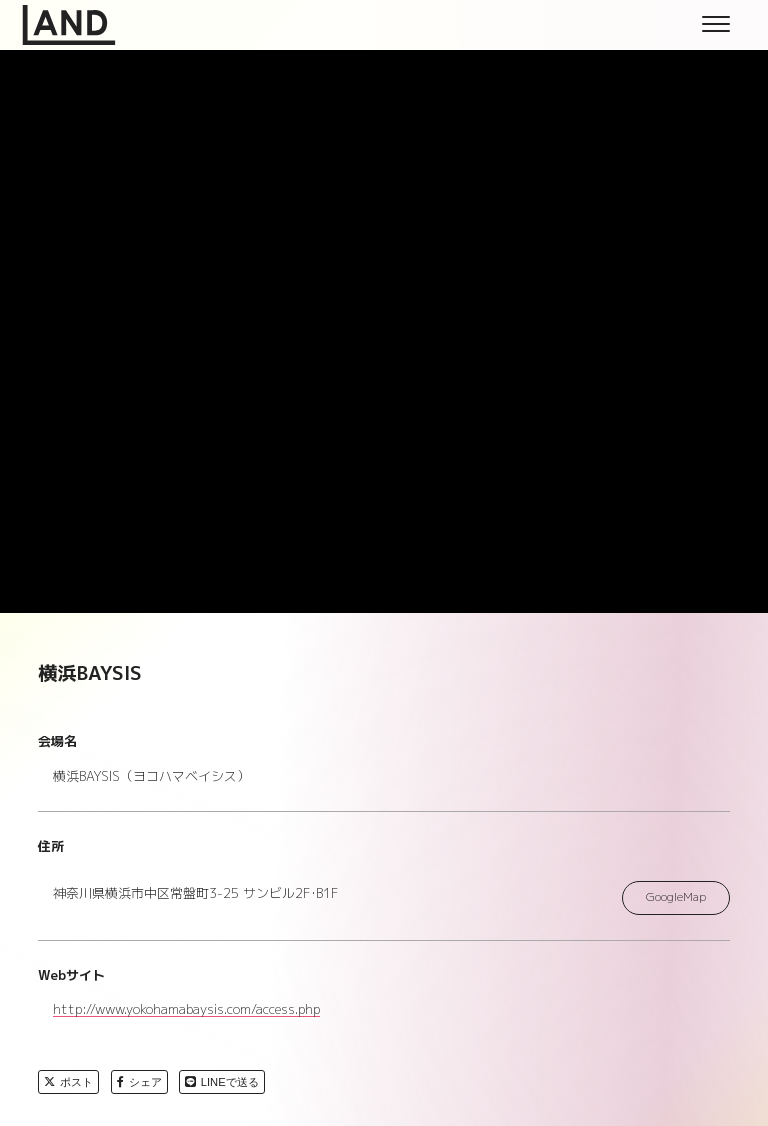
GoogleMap (676, 897)
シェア (139, 1082)
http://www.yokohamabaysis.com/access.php (186, 1010)
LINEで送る (222, 1082)
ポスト (68, 1082)
